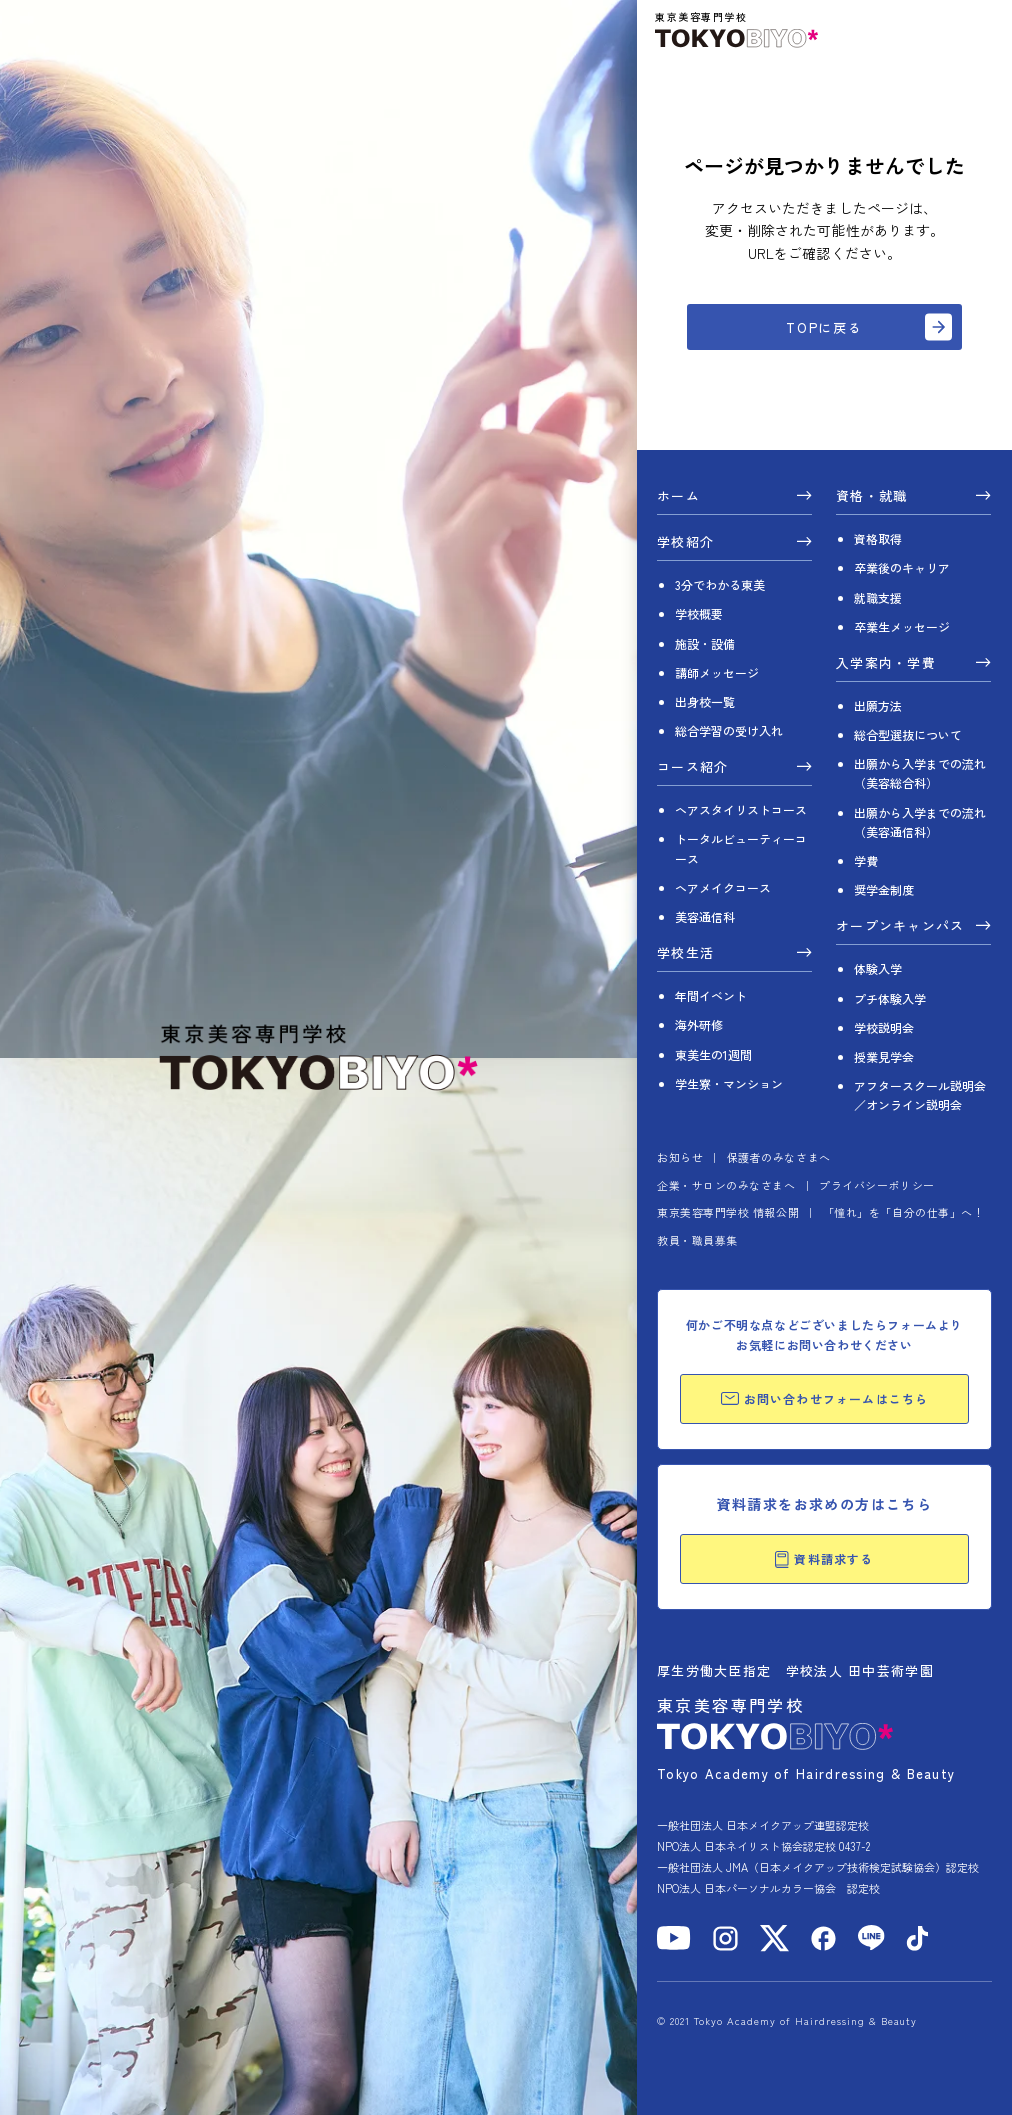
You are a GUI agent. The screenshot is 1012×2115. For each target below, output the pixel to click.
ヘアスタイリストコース (741, 809)
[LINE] (871, 1938)
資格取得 (878, 538)
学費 (866, 860)
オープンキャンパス (900, 927)
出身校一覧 (705, 701)
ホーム (678, 497)
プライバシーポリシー (877, 1185)
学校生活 (685, 954)
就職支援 (878, 597)
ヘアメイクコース (723, 887)
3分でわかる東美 (720, 584)
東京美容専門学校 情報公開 (728, 1212)
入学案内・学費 (886, 664)
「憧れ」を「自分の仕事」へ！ (904, 1212)
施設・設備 (705, 643)
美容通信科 (705, 916)
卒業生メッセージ (902, 626)
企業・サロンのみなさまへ (726, 1185)
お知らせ (680, 1157)
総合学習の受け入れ (729, 730)
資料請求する (824, 1559)
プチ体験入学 (890, 998)
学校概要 (699, 613)
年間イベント (711, 995)
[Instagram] (725, 1938)
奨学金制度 (884, 889)
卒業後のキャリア (902, 567)
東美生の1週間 (713, 1054)
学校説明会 (884, 1027)
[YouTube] (674, 1938)
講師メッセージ (717, 672)
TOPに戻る (825, 327)
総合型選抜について (908, 734)
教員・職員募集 (697, 1240)
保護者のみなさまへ (779, 1157)
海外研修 (699, 1024)
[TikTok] (917, 1938)
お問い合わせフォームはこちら (825, 1398)
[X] (774, 1938)
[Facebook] (823, 1938)
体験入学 (878, 968)
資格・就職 (872, 497)
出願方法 (878, 705)
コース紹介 (693, 768)
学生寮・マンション (729, 1083)
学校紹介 (685, 543)
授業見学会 (884, 1056)
